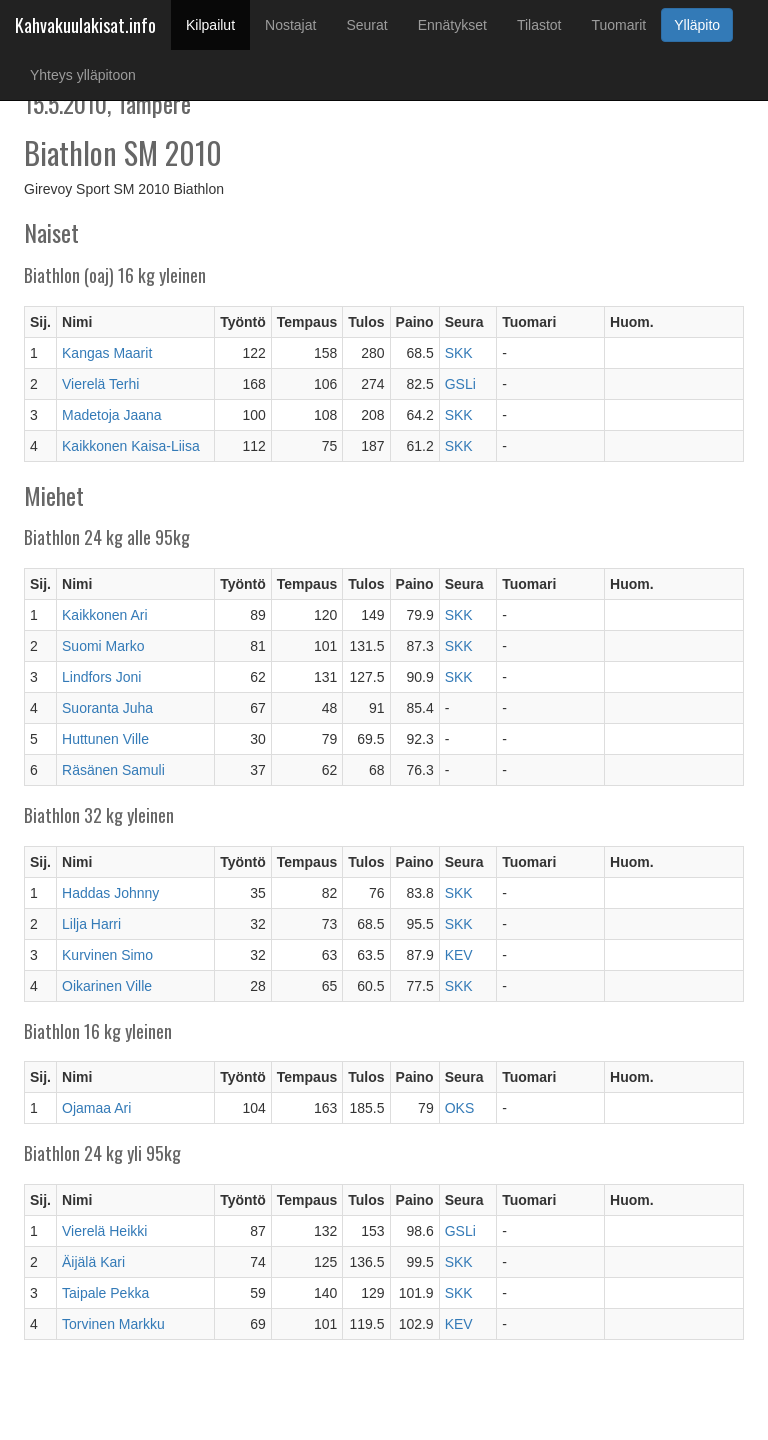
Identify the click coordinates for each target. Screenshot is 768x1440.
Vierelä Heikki (104, 1231)
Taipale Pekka (105, 1293)
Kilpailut (218, 23)
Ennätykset (452, 25)
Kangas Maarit (107, 353)
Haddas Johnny (110, 893)
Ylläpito (697, 25)
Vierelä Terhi (100, 384)
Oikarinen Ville (107, 986)
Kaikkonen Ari (105, 615)
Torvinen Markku (113, 1324)
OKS (460, 1108)
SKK (459, 353)
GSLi (460, 384)
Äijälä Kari (93, 1262)
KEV (459, 955)
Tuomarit (619, 25)
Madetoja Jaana (112, 415)
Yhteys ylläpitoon (83, 75)
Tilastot (539, 25)
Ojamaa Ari (96, 1108)
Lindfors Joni (101, 677)
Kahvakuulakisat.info (85, 25)
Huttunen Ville (105, 739)
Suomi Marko (103, 646)
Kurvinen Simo (107, 955)
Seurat (366, 25)
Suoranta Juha (107, 708)
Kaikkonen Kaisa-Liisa (131, 446)
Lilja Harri (91, 924)
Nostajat (290, 25)
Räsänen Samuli (113, 770)
